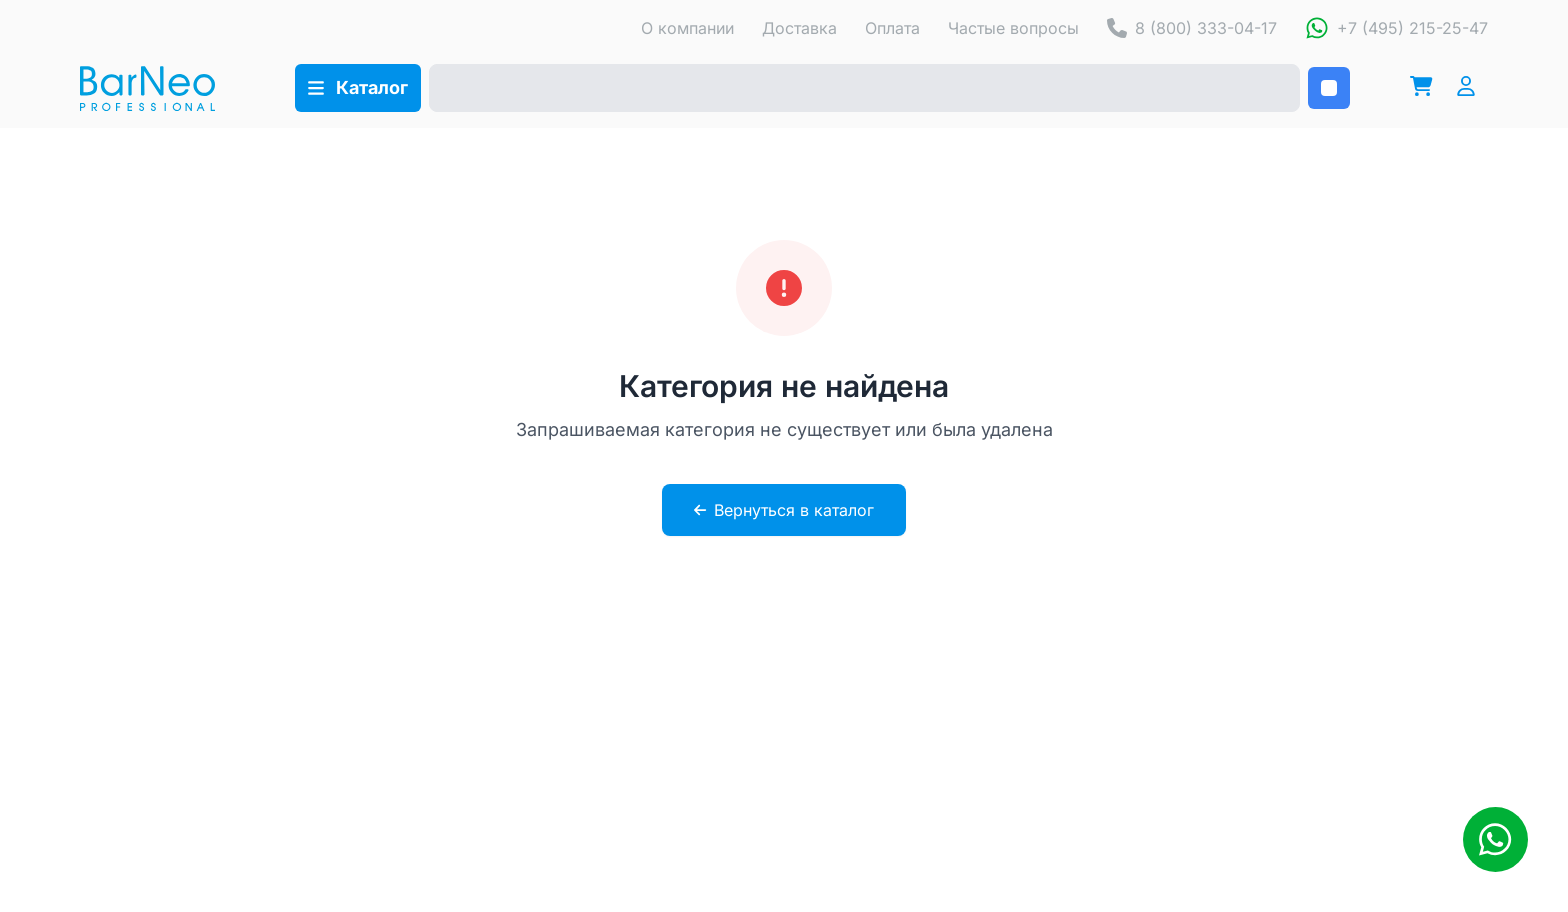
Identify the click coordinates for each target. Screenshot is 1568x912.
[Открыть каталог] (358, 88)
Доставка (799, 28)
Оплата (892, 28)
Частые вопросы (1013, 28)
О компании (687, 28)
